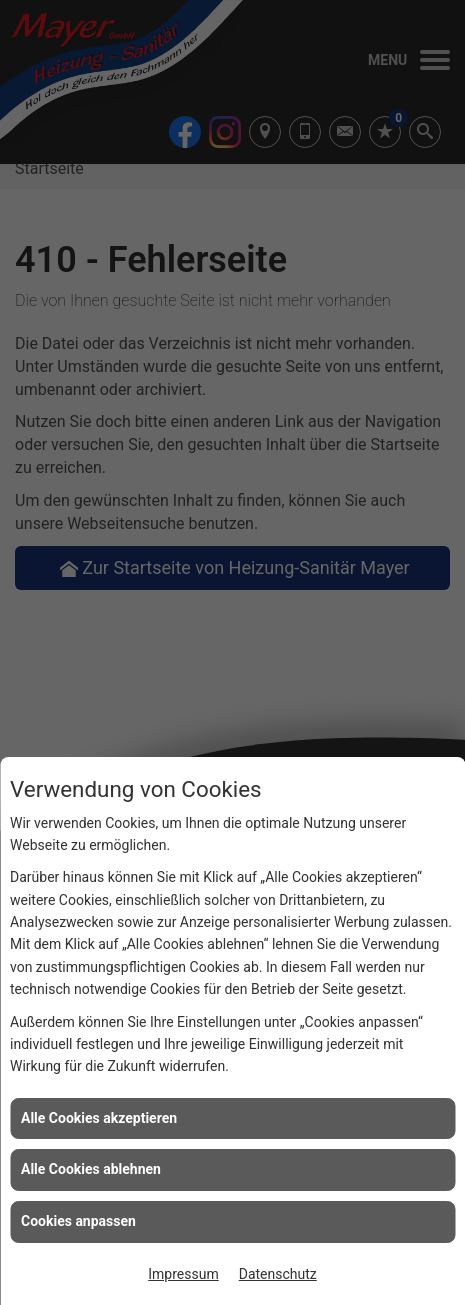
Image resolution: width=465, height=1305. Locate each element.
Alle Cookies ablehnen (91, 1169)
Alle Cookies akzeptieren (99, 1118)
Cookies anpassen (78, 1221)
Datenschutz (278, 1274)
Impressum (183, 1274)
